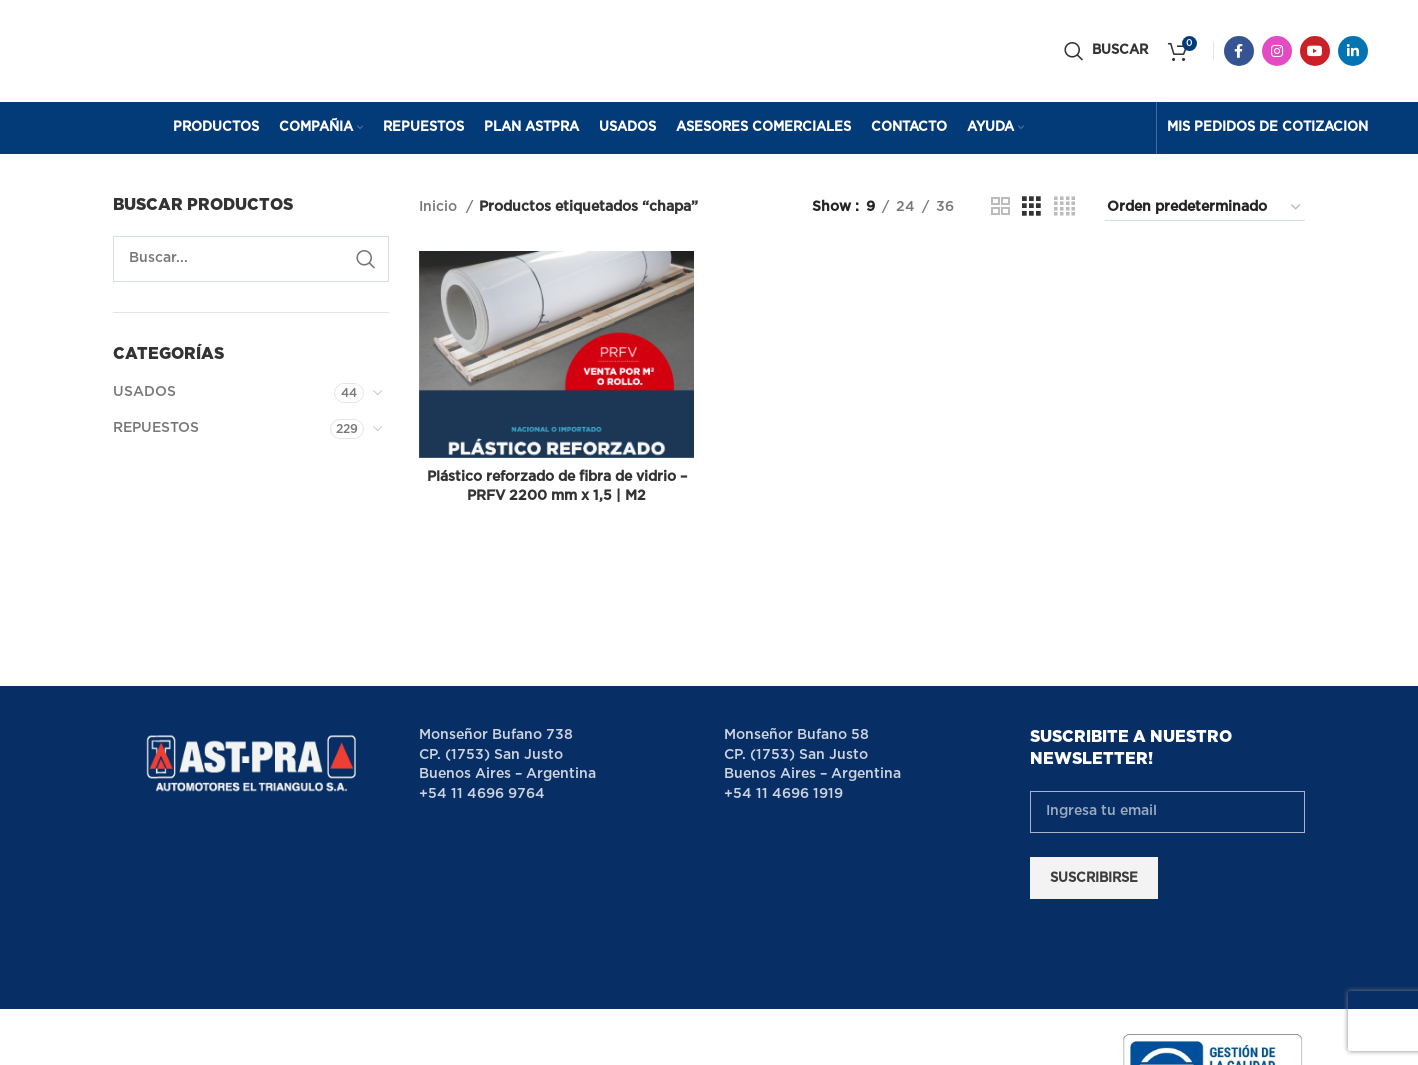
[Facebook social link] (1239, 53)
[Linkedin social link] (1353, 53)
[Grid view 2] (1000, 211)
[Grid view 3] (1031, 211)
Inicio (440, 211)
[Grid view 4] (1064, 211)
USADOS (144, 396)
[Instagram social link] (1277, 53)
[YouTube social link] (1315, 53)
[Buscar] (1106, 53)
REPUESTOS (156, 431)
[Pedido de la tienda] (1205, 211)
